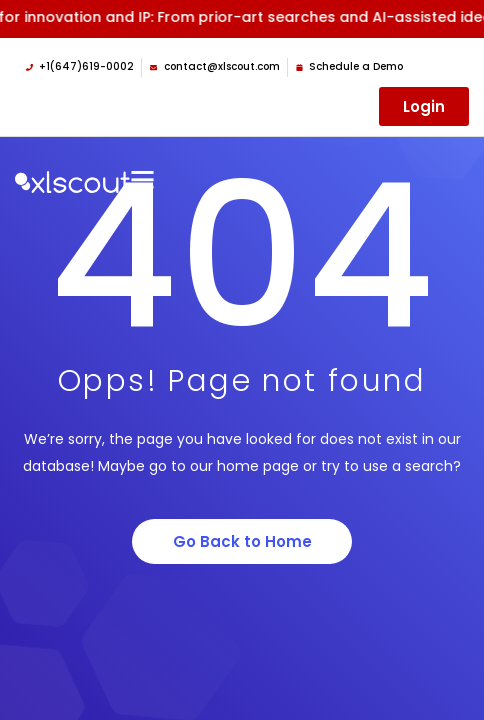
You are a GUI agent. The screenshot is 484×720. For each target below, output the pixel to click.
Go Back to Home (242, 541)
